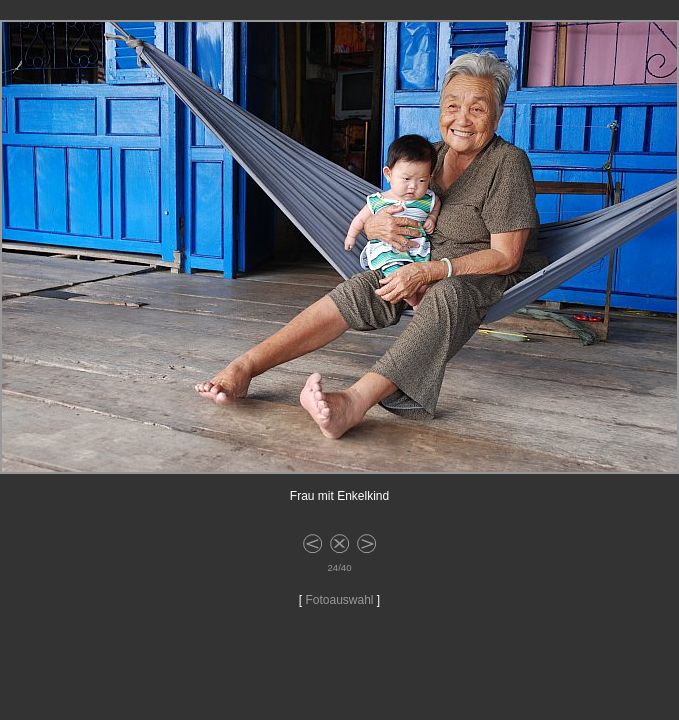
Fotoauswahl (339, 600)
